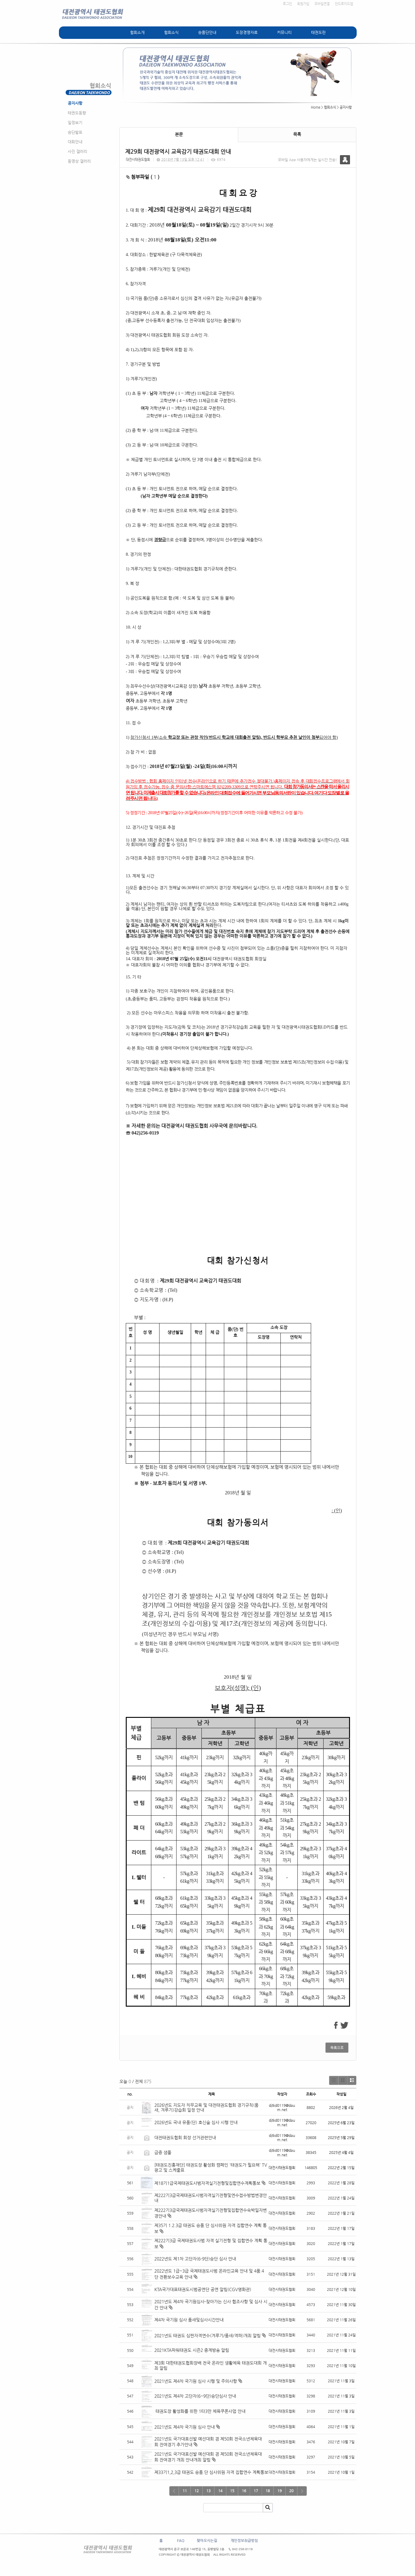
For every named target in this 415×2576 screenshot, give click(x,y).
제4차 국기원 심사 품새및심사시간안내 (189, 2319)
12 (196, 2491)
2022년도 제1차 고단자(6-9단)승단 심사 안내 (195, 2258)
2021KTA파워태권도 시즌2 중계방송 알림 (191, 2350)
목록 (297, 134)
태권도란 (318, 32)
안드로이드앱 (344, 4)
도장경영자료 (247, 32)
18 (268, 2491)
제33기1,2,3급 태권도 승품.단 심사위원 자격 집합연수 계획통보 (211, 2472)
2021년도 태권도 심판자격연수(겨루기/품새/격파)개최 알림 (207, 2335)
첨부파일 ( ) (142, 177)
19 (279, 2491)
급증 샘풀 (163, 2152)
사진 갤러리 (77, 151)
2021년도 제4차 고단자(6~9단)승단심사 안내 (195, 2395)
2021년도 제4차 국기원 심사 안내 (184, 2426)
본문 (179, 134)
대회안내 (75, 141)
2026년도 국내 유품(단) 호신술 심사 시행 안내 (196, 2122)
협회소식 (171, 32)
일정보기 (75, 122)
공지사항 (75, 103)
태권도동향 (77, 113)
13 (208, 2491)
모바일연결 (322, 4)
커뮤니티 (284, 32)
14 (220, 2491)
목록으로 (337, 2047)
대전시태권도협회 (138, 160)
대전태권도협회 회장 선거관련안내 (185, 2137)
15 (232, 2491)
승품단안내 (207, 32)
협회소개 (137, 32)
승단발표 (75, 132)
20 (291, 2491)
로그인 (287, 4)
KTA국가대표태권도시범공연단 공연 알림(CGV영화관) (202, 2289)
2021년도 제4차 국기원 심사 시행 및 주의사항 (195, 2381)
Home (315, 107)
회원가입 (303, 4)
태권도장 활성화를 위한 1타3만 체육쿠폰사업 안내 (199, 2411)
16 (244, 2491)
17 (256, 2491)
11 (185, 2491)
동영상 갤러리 (79, 161)
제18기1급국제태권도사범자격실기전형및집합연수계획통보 (207, 2183)
